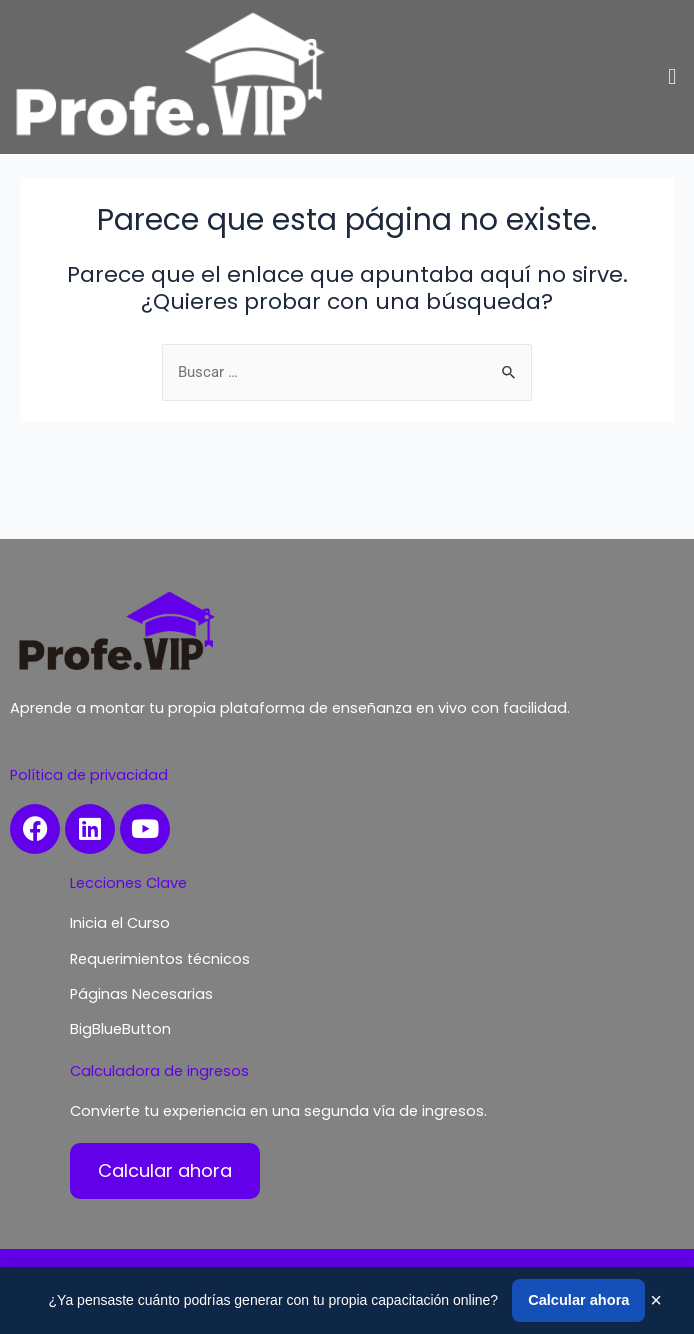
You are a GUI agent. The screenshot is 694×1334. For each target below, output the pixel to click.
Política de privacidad (89, 775)
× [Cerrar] (656, 1300)
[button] (672, 76)
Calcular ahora (578, 1300)
